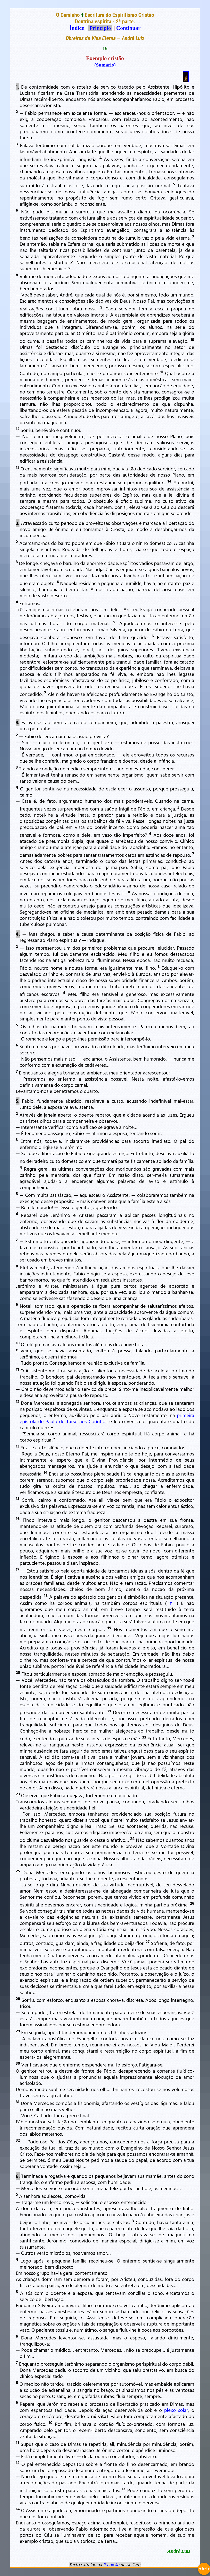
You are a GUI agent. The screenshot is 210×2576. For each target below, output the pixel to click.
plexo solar (176, 2410)
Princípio (100, 28)
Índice (77, 28)
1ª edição (111, 2564)
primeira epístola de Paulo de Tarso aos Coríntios (107, 1418)
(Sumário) (105, 65)
